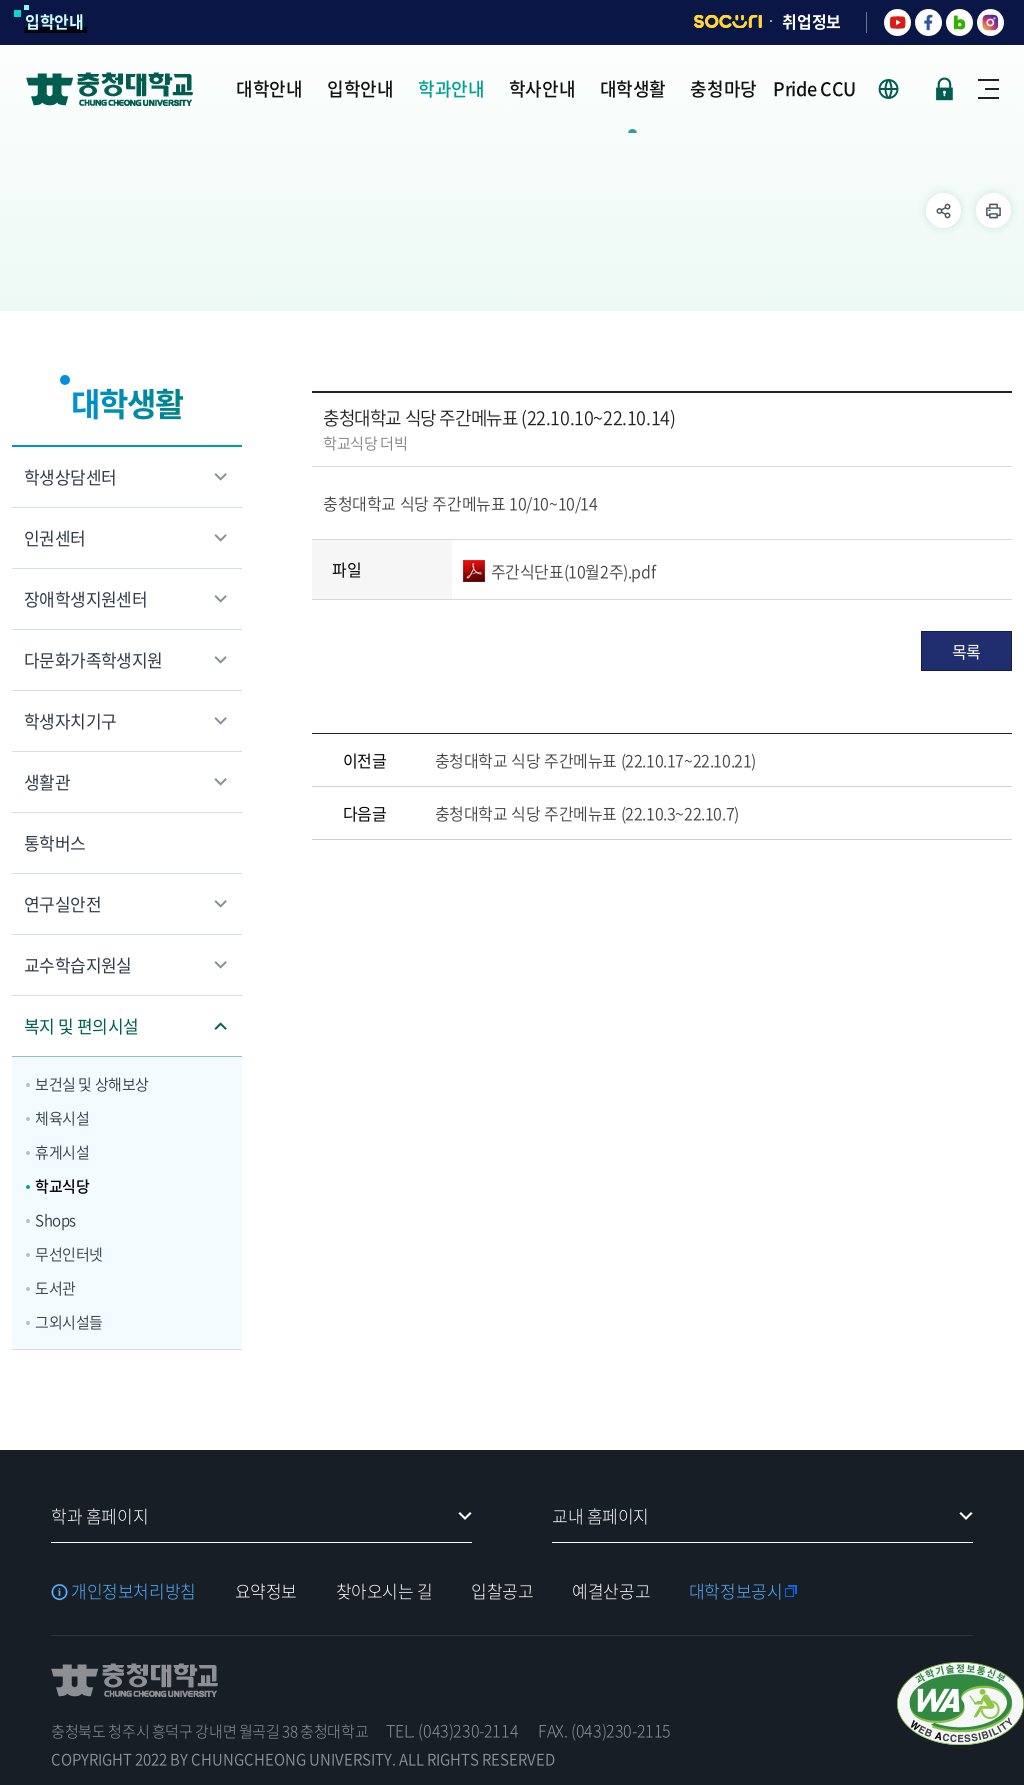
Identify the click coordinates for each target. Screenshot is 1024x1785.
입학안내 (54, 21)
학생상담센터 (70, 476)
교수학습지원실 (78, 964)
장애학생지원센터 (85, 598)
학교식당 (62, 1186)
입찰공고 (502, 1590)
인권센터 (55, 537)
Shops (55, 1220)
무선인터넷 (69, 1254)
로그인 (944, 89)
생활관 (47, 781)
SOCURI (728, 21)
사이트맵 (988, 89)
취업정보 (811, 21)
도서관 (55, 1288)
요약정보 (266, 1590)
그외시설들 (69, 1322)
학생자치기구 (70, 720)
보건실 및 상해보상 (92, 1084)
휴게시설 (62, 1152)
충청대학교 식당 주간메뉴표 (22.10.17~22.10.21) (595, 760)
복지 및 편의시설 (81, 1025)
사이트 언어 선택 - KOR (900, 89)
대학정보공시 (735, 1590)
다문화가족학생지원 (93, 659)
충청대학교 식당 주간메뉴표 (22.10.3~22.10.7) (587, 813)
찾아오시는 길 (384, 1590)
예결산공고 (611, 1590)
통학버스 (55, 842)
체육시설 (62, 1118)
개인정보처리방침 (133, 1590)
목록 (966, 651)
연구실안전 (62, 903)
